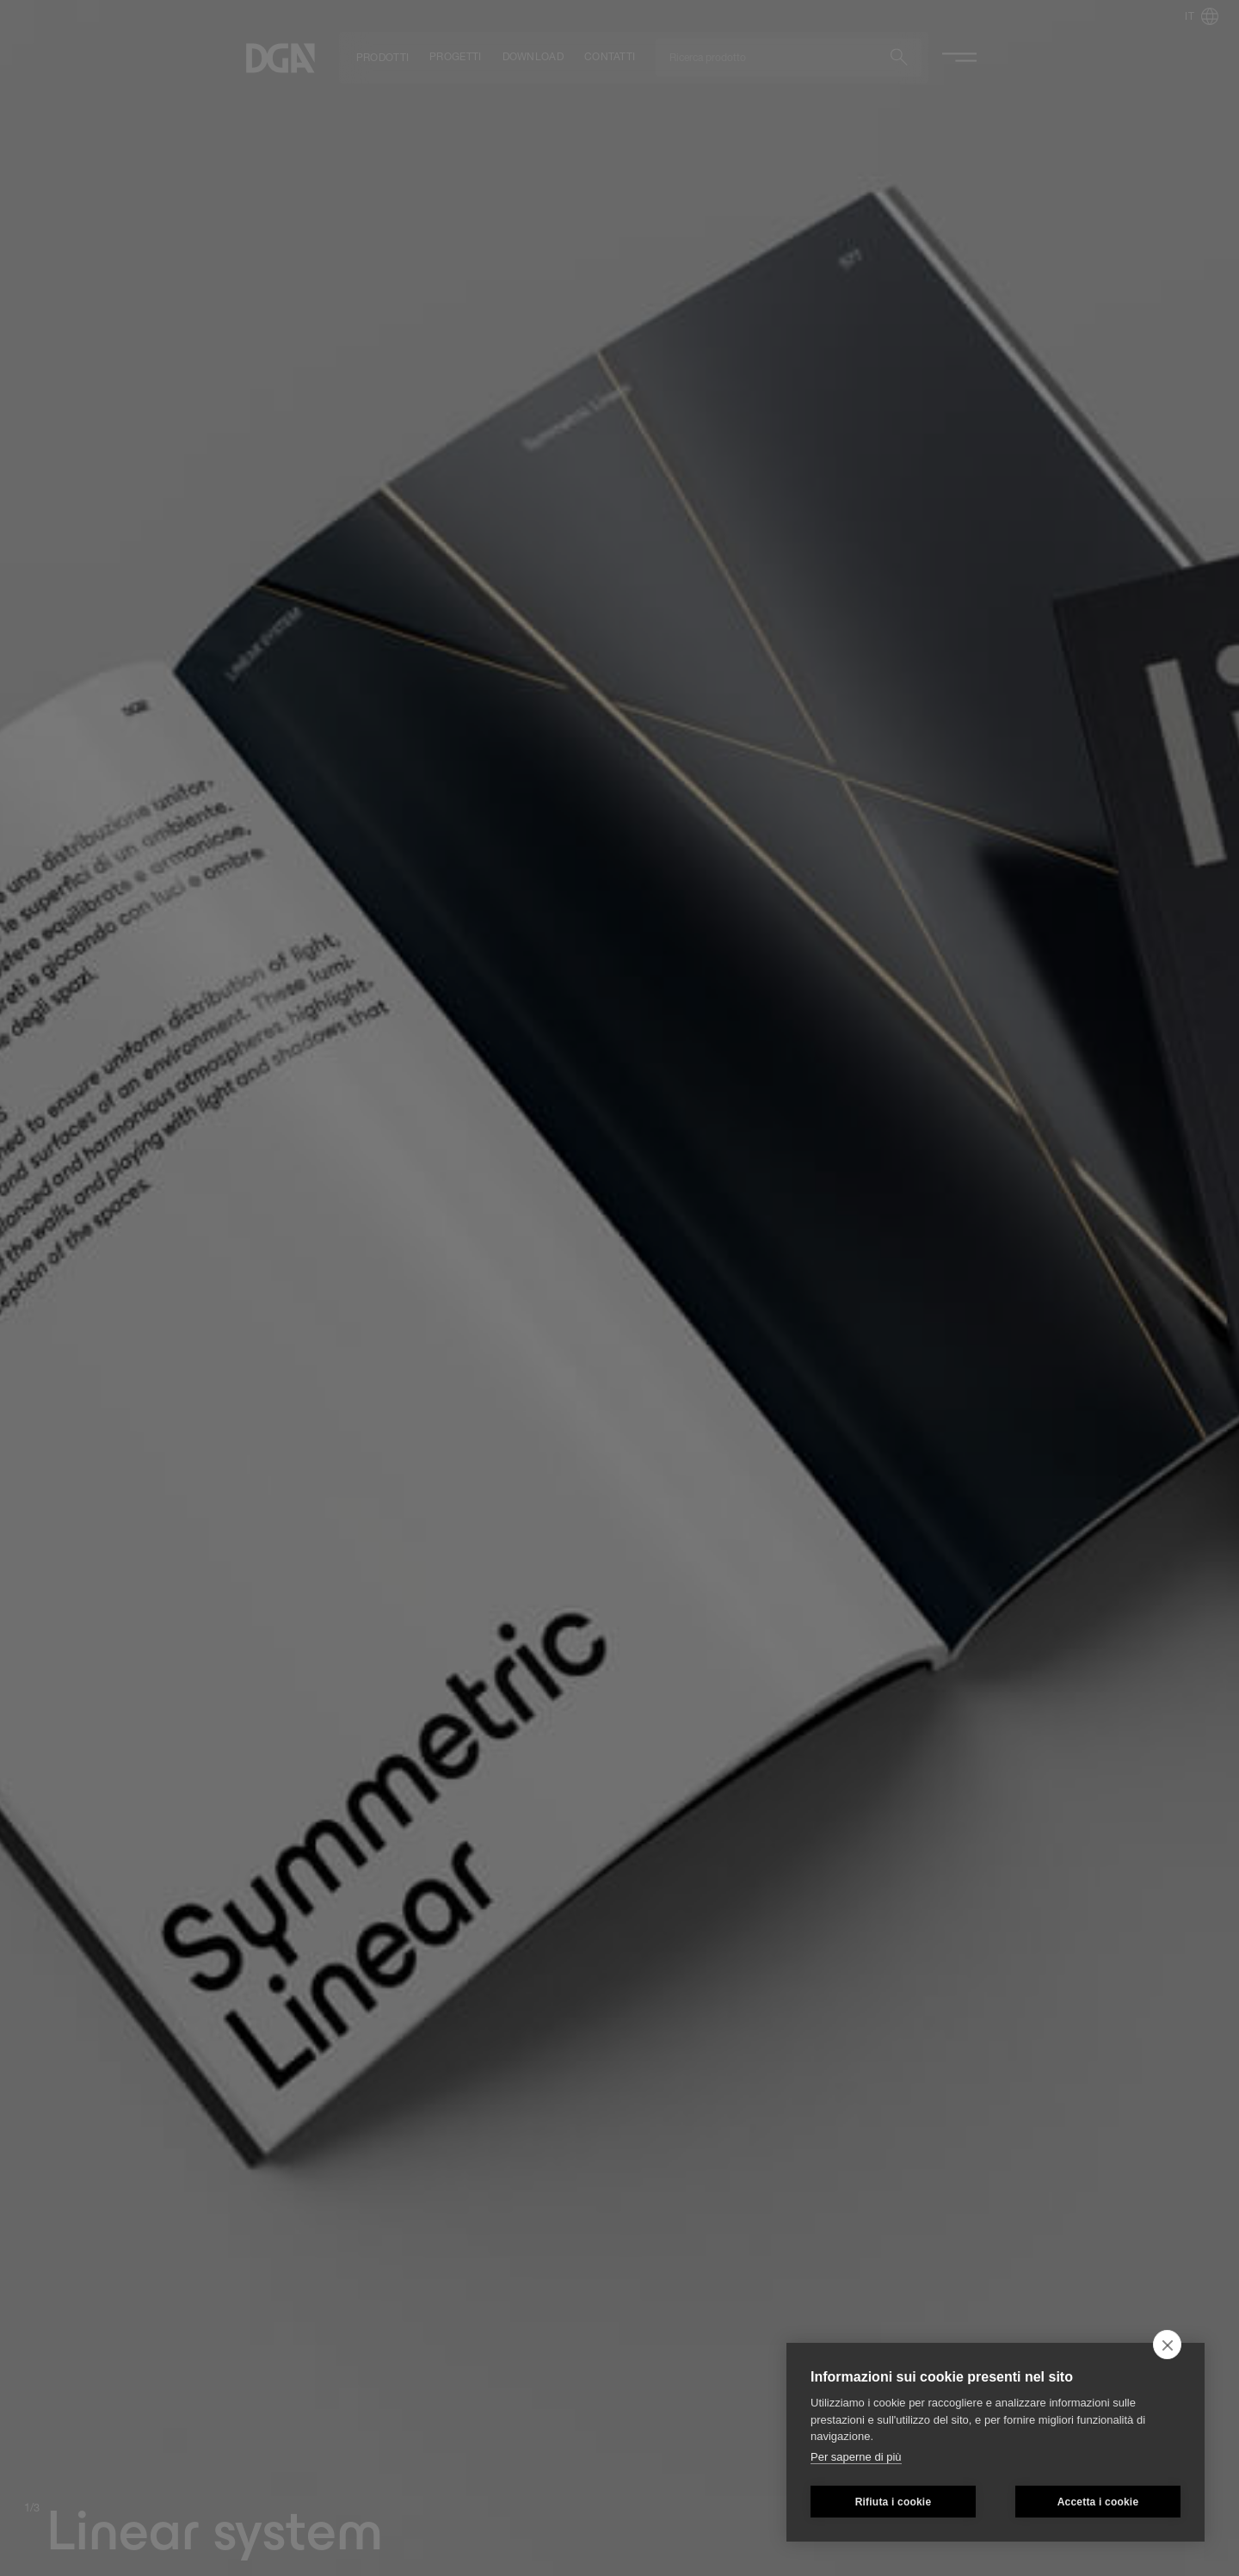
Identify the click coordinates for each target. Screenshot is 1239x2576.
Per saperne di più (856, 2456)
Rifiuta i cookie (893, 2502)
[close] (1167, 2344)
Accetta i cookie (1098, 2502)
